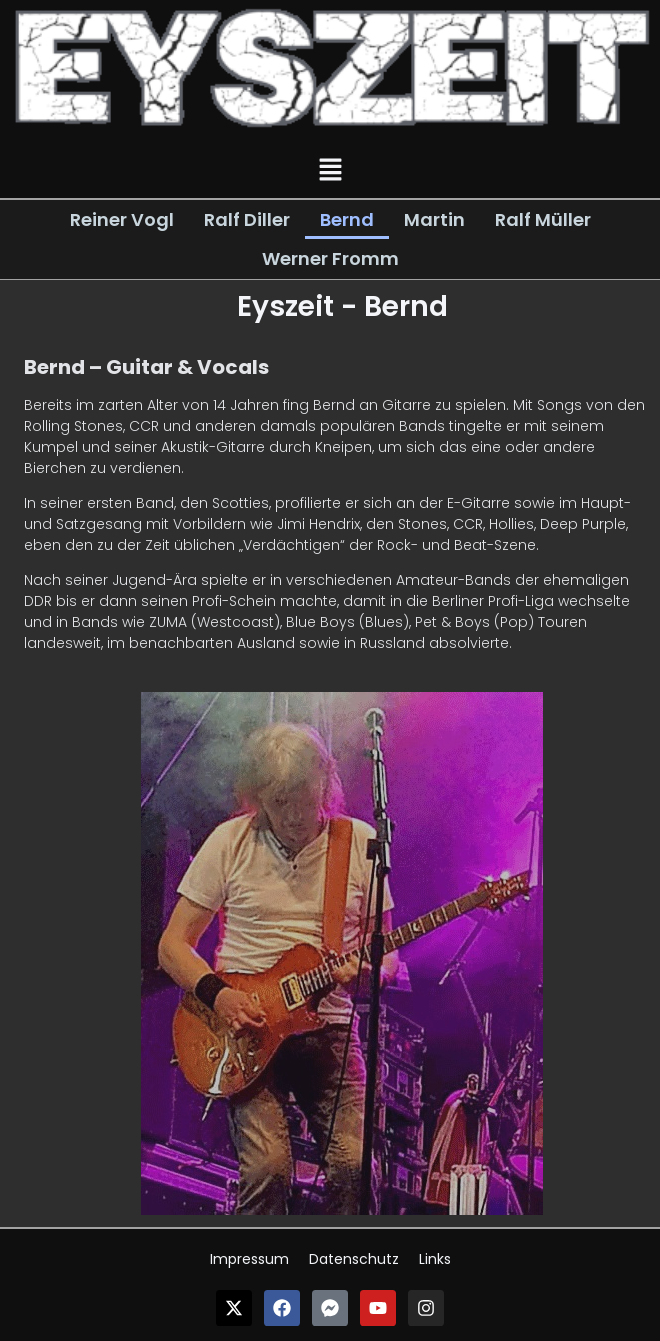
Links (435, 1259)
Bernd (347, 219)
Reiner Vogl (122, 219)
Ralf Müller (543, 219)
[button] (330, 171)
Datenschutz (354, 1259)
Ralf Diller (247, 219)
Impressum (249, 1259)
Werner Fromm (330, 258)
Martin (434, 219)
